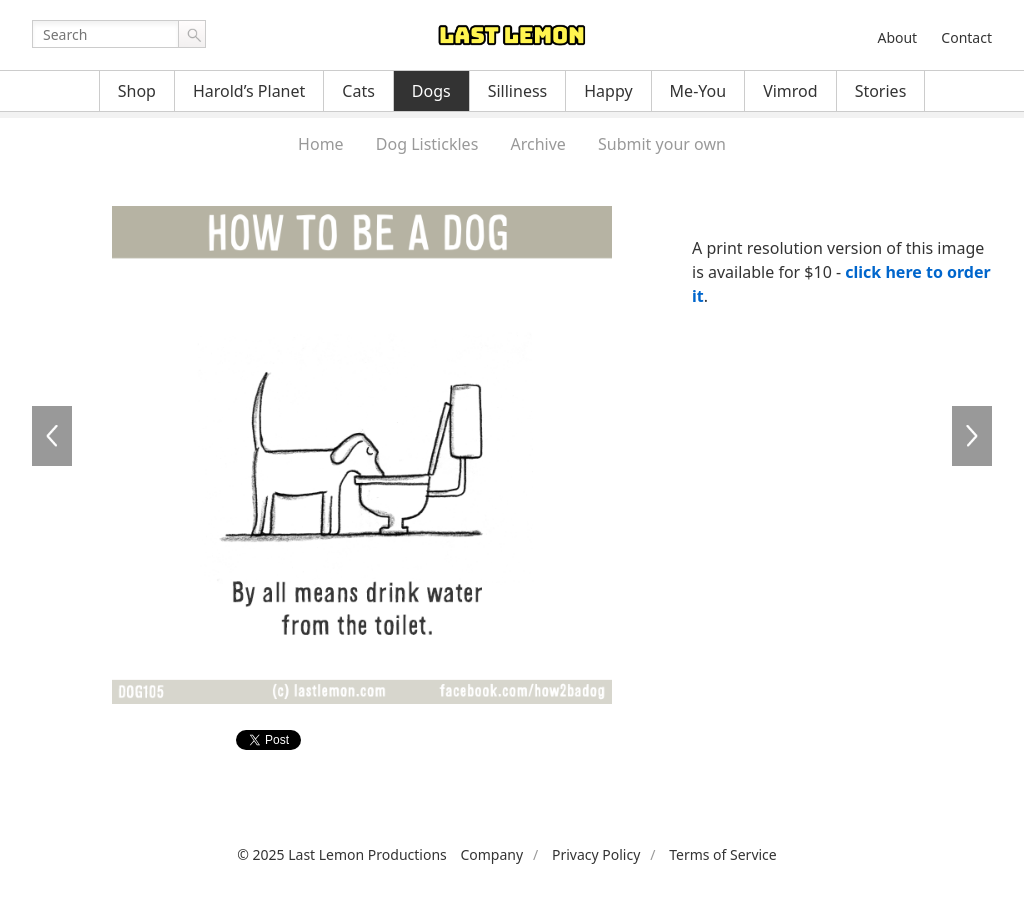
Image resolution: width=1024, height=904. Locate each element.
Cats (358, 91)
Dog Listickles (427, 144)
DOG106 (972, 436)
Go (192, 34)
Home (321, 144)
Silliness (518, 91)
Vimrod (790, 91)
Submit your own (662, 144)
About (897, 37)
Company (491, 854)
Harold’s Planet (249, 91)
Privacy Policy (596, 854)
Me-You (698, 91)
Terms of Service (723, 854)
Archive (537, 144)
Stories (881, 91)
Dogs (431, 91)
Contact (966, 37)
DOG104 (52, 436)
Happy (608, 91)
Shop (137, 91)
